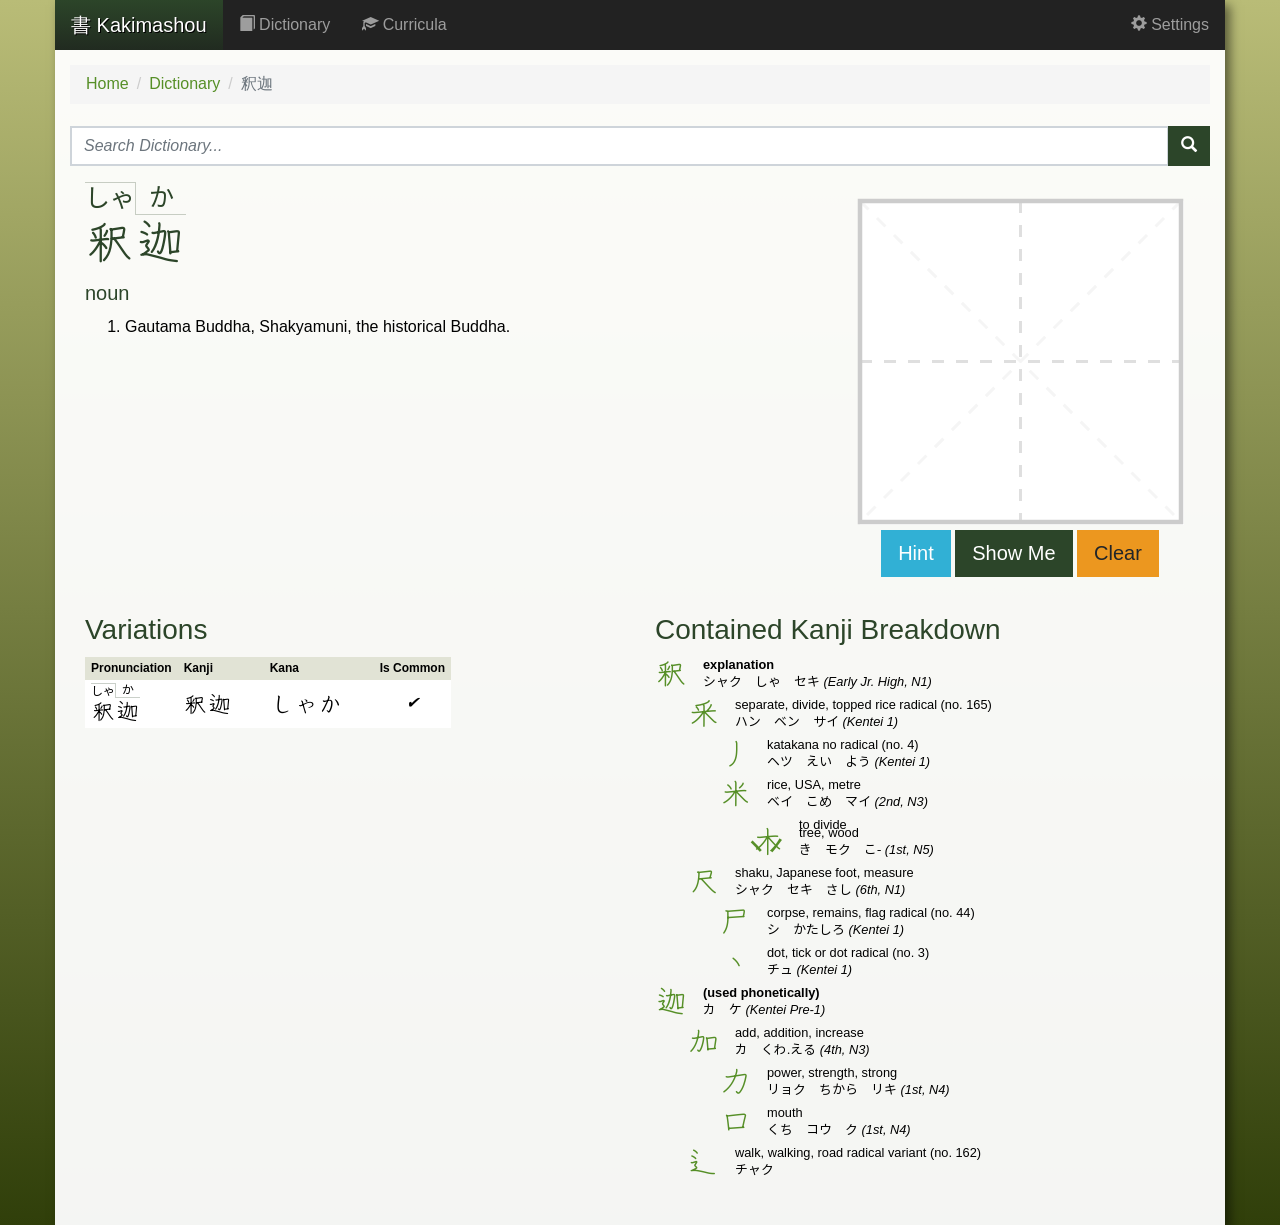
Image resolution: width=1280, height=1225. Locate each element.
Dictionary (285, 24)
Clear (1118, 553)
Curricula (404, 24)
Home (107, 83)
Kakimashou (139, 25)
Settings (1170, 24)
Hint (916, 553)
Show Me (1013, 553)
